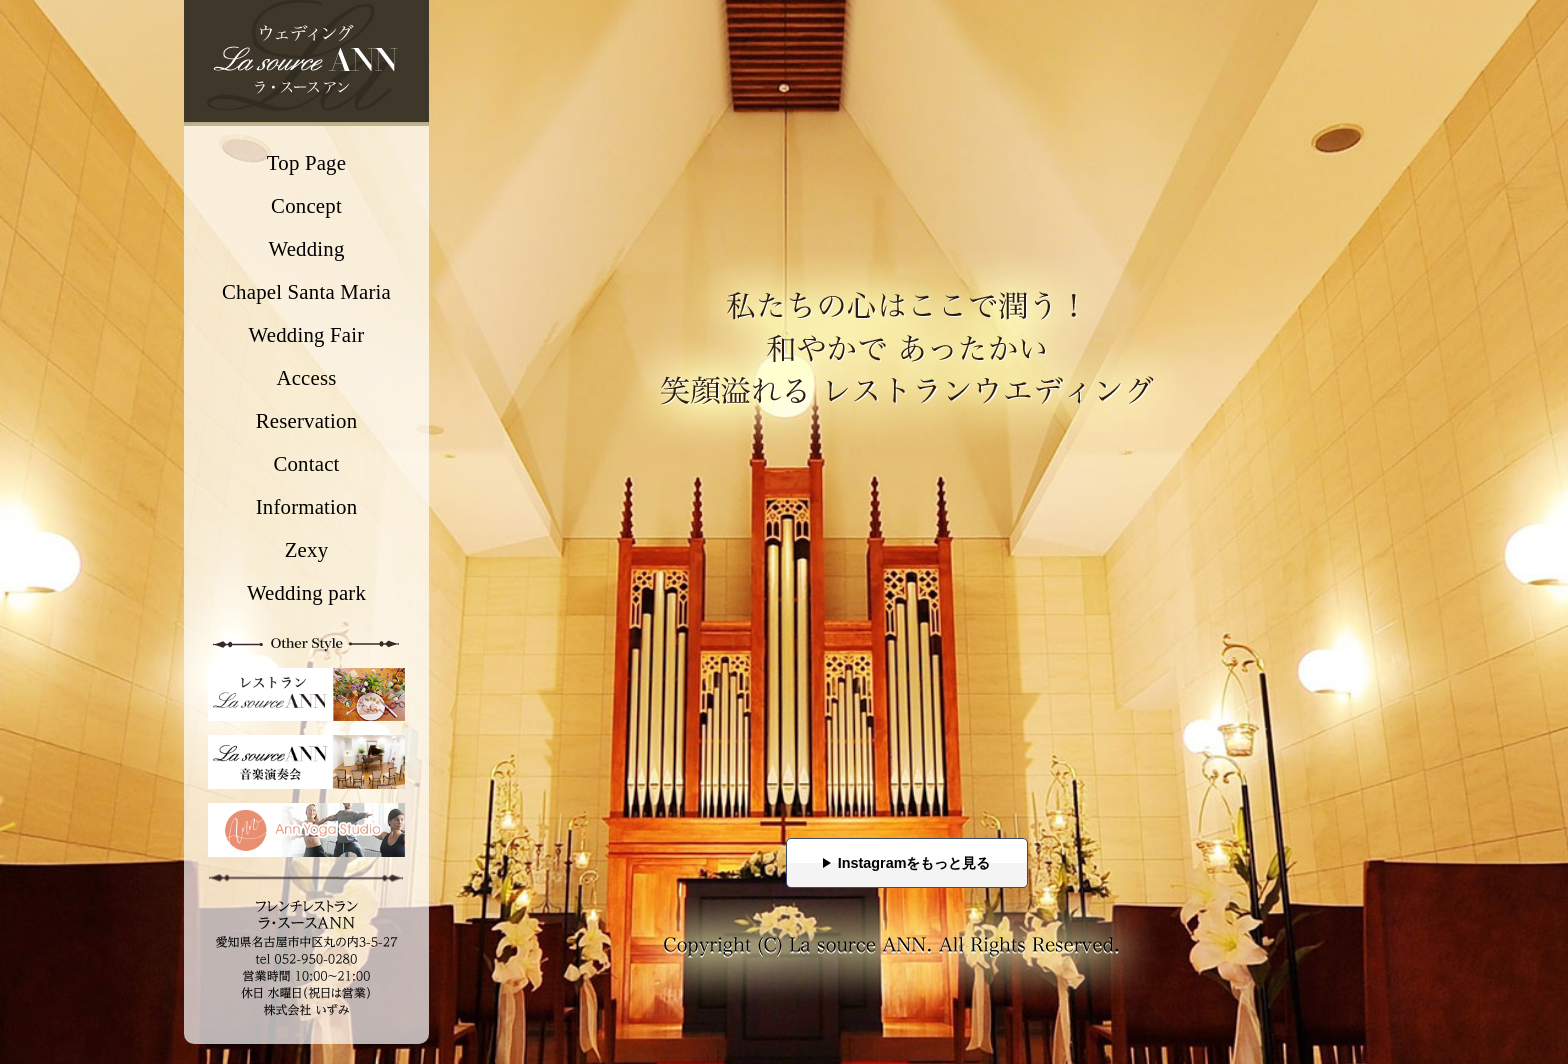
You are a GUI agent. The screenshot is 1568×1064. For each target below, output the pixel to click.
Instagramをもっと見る (914, 863)
